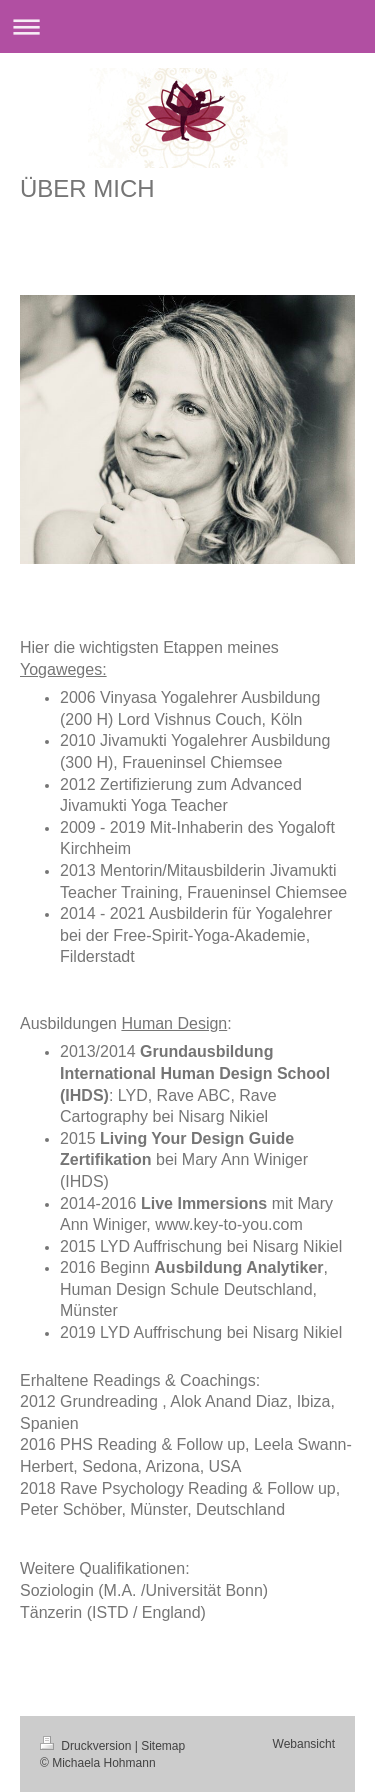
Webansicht (304, 1744)
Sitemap (163, 1746)
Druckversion (87, 1746)
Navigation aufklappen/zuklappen (187, 26)
